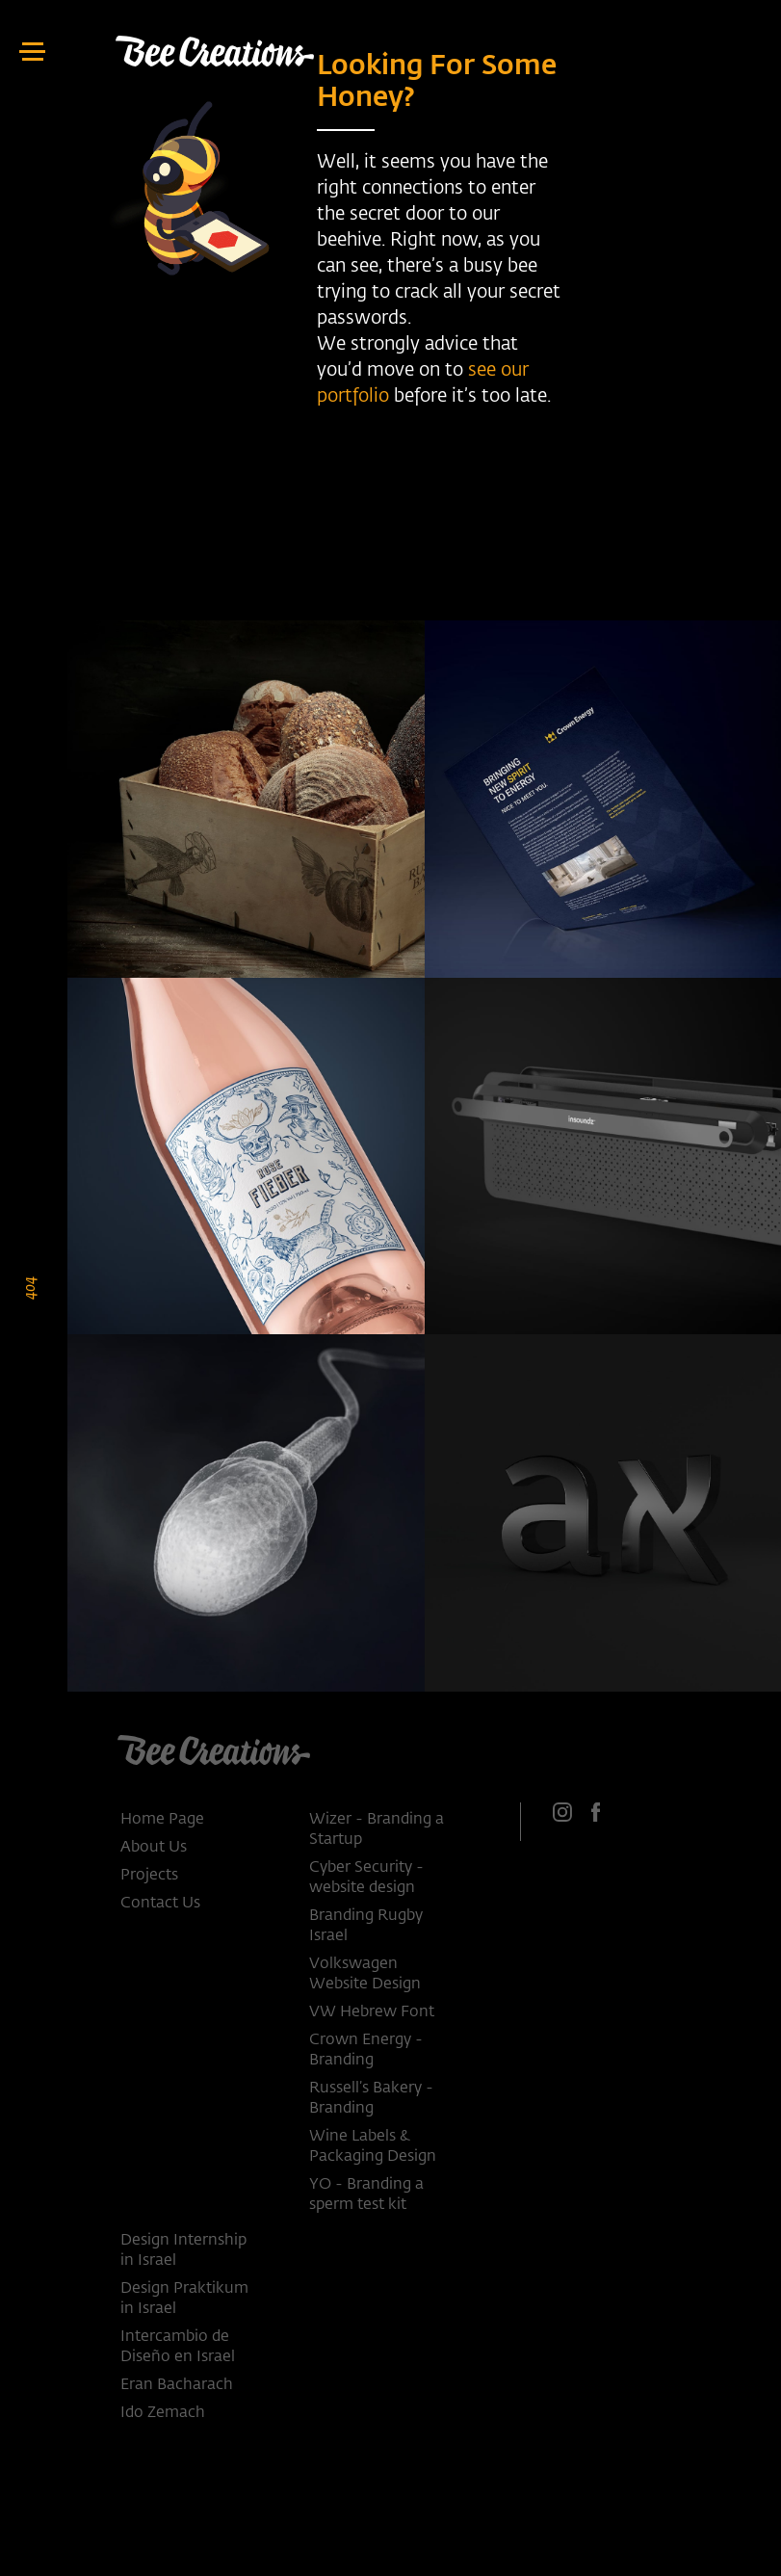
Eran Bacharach (176, 2385)
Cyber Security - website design (366, 1878)
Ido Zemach (162, 2413)
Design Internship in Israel (183, 2251)
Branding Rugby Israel (366, 1926)
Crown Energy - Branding (366, 2050)
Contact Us (160, 1903)
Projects (149, 1875)
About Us (153, 1847)
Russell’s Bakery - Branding (371, 2098)
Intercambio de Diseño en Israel (177, 2347)
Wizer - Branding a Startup (376, 1830)
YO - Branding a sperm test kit (366, 2195)
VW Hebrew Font (371, 2012)
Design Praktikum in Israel (184, 2299)
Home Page (162, 1819)
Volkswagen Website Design (365, 1974)
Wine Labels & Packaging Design (372, 2147)
